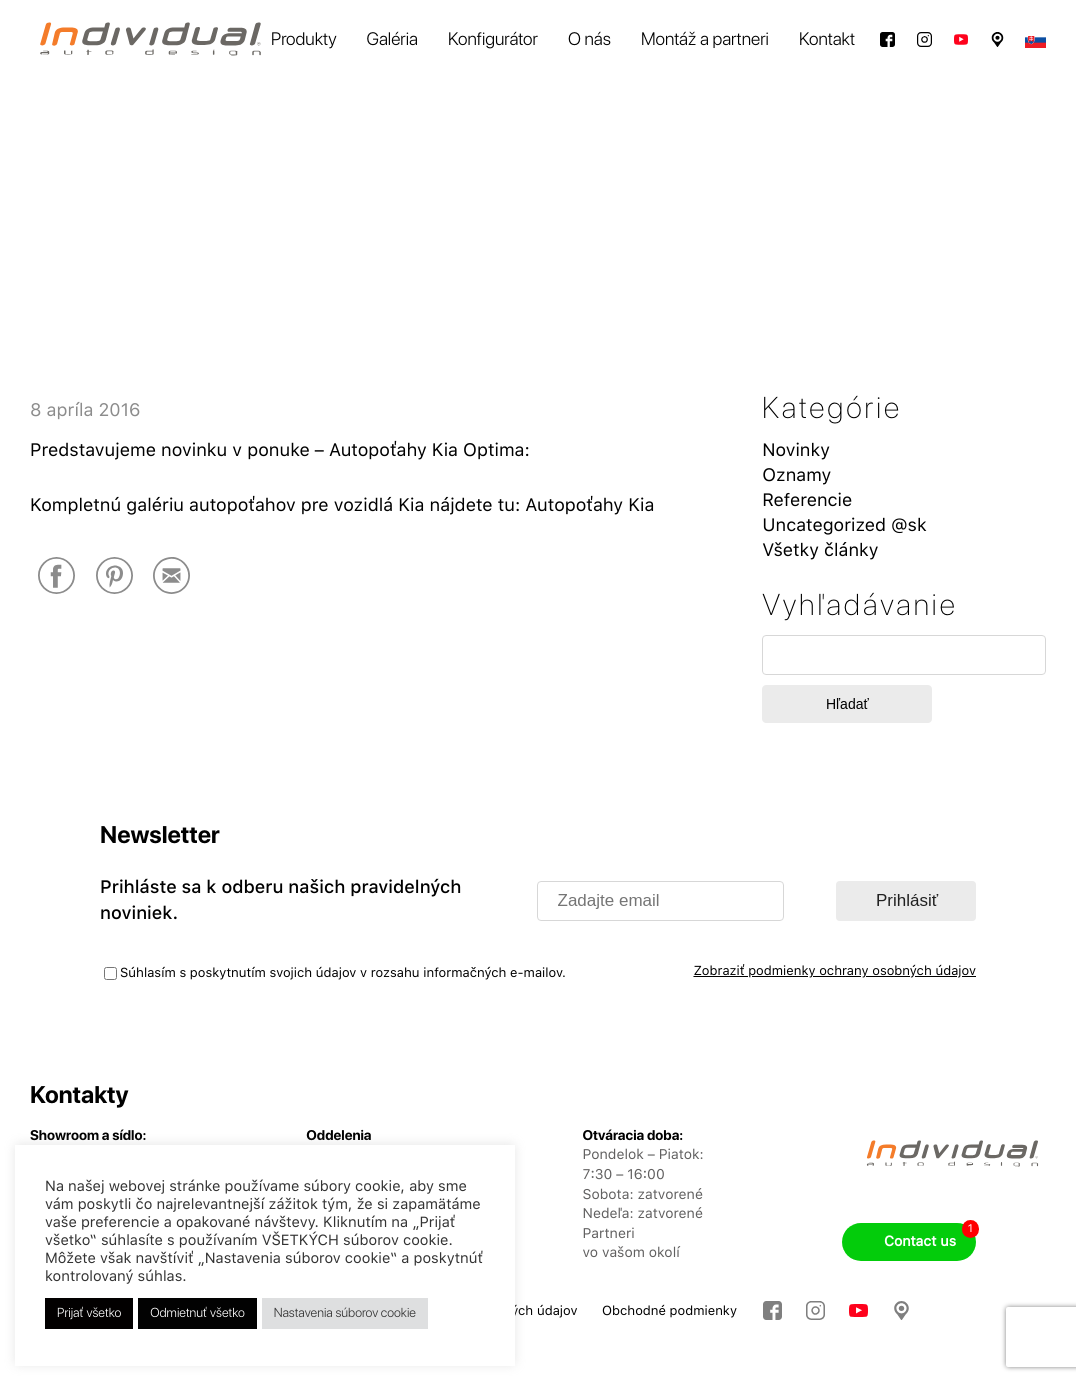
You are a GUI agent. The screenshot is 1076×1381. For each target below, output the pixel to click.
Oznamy (796, 475)
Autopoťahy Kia (589, 505)
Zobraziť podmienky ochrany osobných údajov (834, 971)
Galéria (392, 39)
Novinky (796, 450)
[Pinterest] (114, 577)
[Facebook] (56, 577)
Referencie (807, 500)
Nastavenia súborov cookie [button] (345, 1313)
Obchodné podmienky (669, 1311)
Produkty (304, 39)
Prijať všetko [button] (89, 1313)
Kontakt (827, 39)
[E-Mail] (171, 577)
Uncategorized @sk (844, 525)
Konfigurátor (493, 39)
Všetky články (820, 550)
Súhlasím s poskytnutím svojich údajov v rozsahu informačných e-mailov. (343, 973)
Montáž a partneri (705, 39)
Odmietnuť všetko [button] (197, 1313)
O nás (589, 39)
